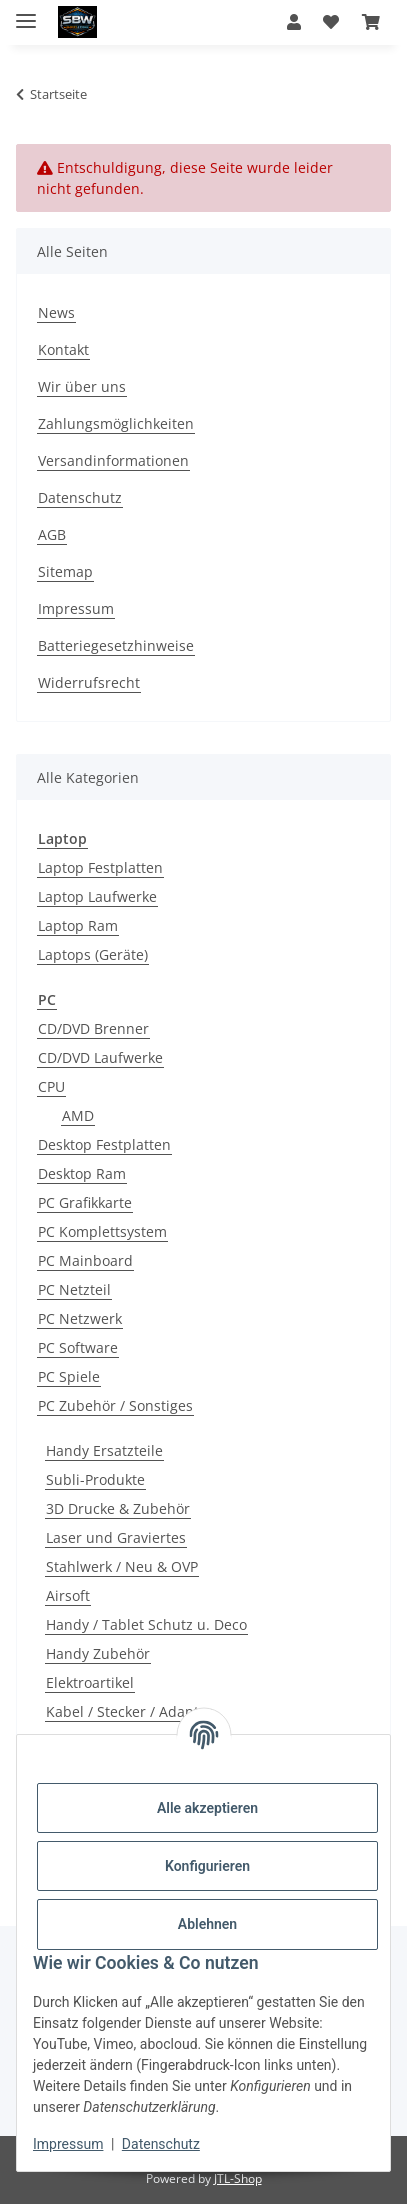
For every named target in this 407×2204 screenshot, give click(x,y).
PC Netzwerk (80, 1318)
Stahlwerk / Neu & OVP (122, 1566)
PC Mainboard (85, 1260)
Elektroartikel (90, 1682)
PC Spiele (69, 1376)
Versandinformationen (113, 460)
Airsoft (68, 1595)
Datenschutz (161, 2144)
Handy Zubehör (98, 1653)
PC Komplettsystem (102, 1231)
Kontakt (63, 349)
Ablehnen (207, 1924)
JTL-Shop (238, 2178)
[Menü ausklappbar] (26, 12)
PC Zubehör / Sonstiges (115, 1405)
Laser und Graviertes (116, 1537)
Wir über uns (82, 386)
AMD (78, 1115)
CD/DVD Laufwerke (100, 1057)
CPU (51, 1086)
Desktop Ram (82, 1173)
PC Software (78, 1347)
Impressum (68, 2144)
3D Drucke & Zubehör (118, 1508)
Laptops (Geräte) (93, 954)
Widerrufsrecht (89, 682)
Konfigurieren (207, 1866)
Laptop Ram (78, 925)
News (56, 312)
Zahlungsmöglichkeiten (116, 423)
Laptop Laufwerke (97, 896)
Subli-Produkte (95, 1479)
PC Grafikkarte (85, 1202)
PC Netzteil (74, 1289)
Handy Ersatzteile (104, 1450)
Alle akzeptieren (207, 1808)
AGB (52, 534)
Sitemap (65, 571)
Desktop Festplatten (104, 1144)
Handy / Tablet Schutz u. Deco (146, 1624)
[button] (294, 22)
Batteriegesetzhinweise (116, 645)
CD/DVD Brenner (93, 1028)
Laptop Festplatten (100, 867)
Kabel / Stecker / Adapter (129, 1711)
